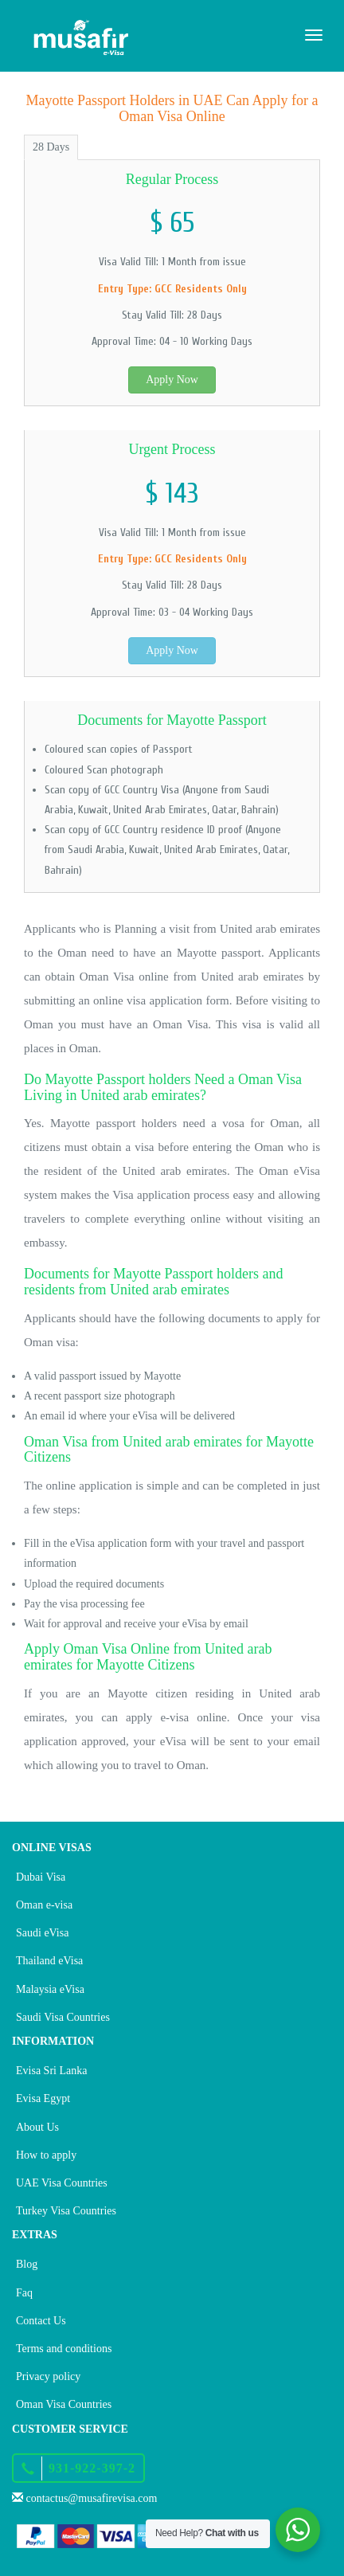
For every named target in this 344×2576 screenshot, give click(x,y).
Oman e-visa (44, 1905)
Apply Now (172, 380)
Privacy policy (48, 2376)
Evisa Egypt (43, 2098)
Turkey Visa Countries (66, 2211)
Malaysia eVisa (50, 1989)
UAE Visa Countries (62, 2183)
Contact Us (41, 2321)
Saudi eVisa (42, 1933)
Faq (24, 2293)
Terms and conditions (63, 2349)
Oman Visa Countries (63, 2404)
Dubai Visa (40, 1877)
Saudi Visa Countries (63, 2017)
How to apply (46, 2155)
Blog (26, 2264)
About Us (37, 2127)
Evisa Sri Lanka (51, 2071)
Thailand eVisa (49, 1961)
